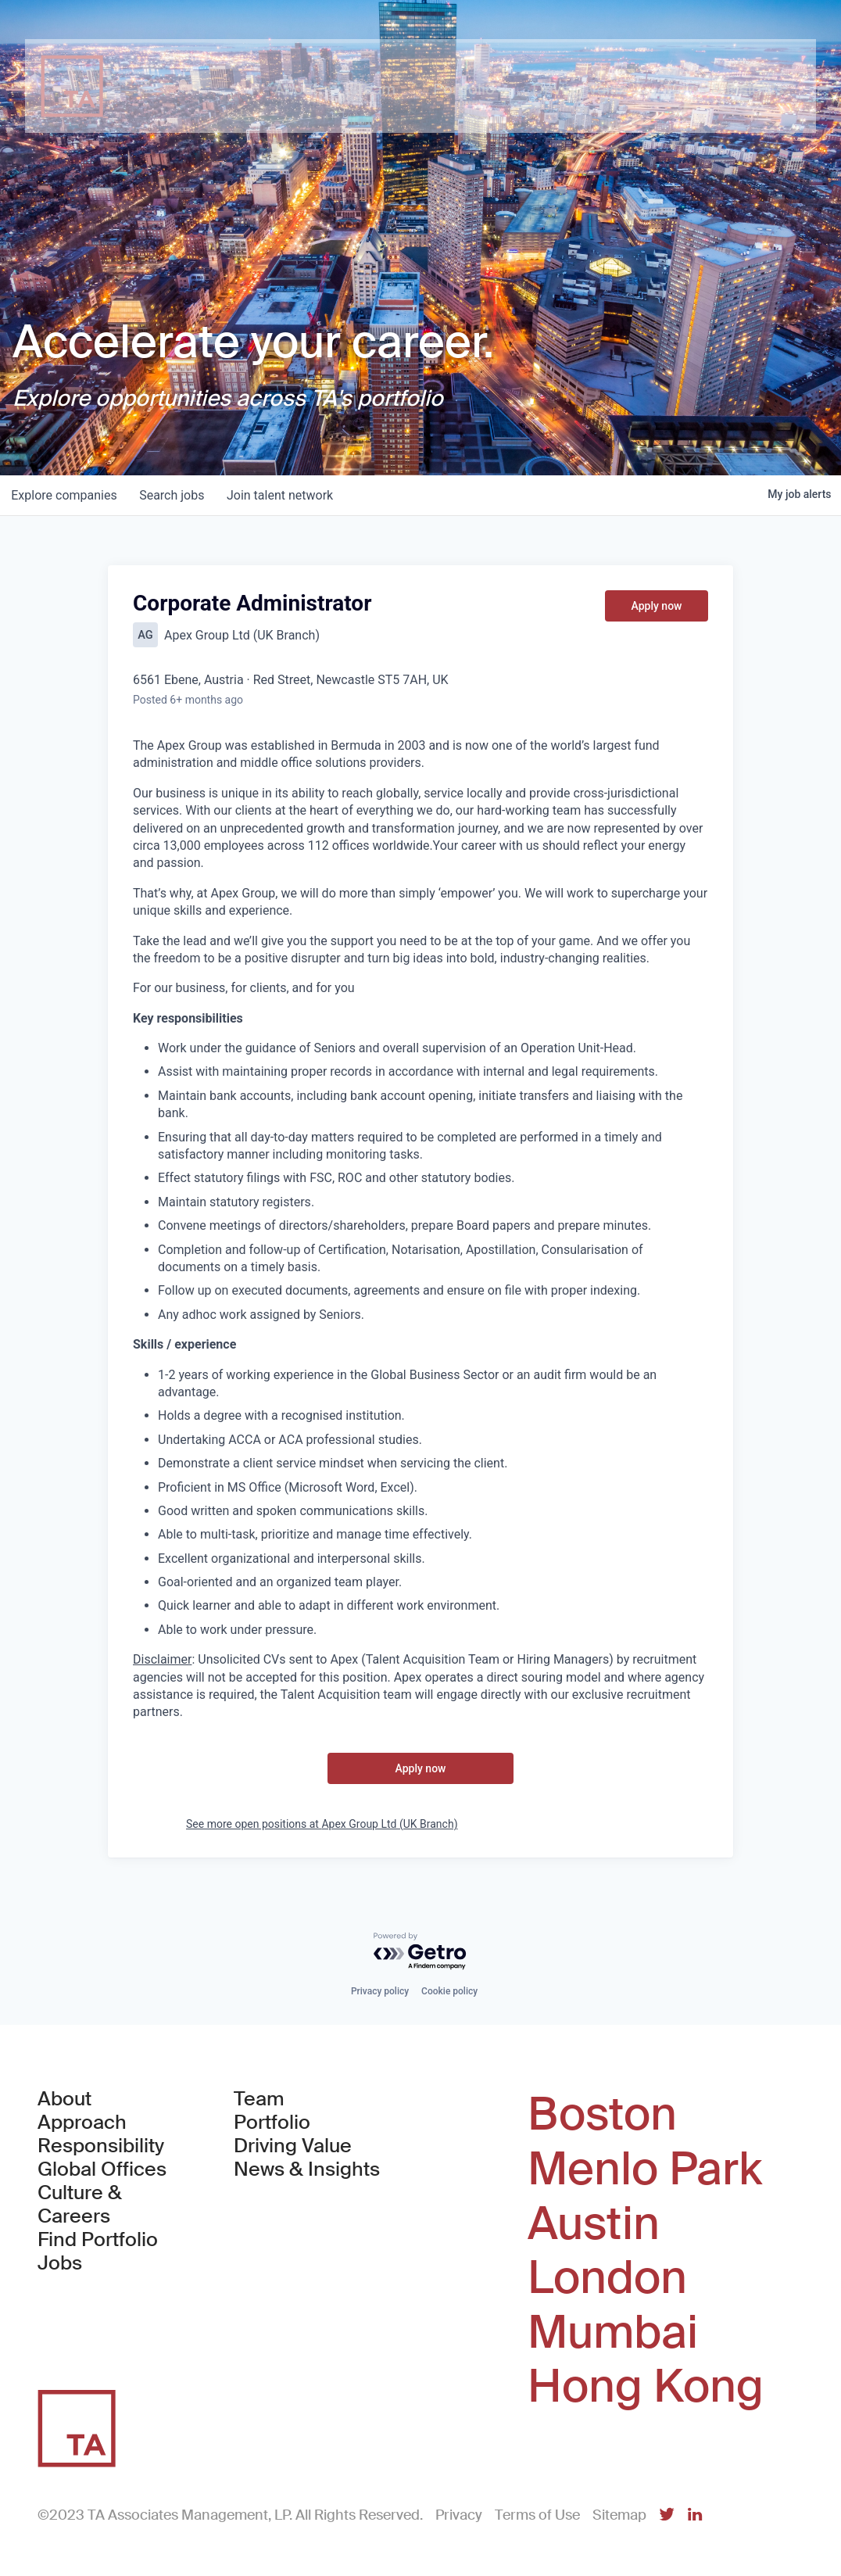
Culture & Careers (80, 2204)
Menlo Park (645, 2169)
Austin (594, 2224)
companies (65, 495)
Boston (602, 2114)
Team (259, 2099)
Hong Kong (646, 2386)
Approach (82, 2122)
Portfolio (272, 2122)
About (64, 2099)
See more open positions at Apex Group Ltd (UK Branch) (322, 1824)
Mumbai (613, 2333)
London (607, 2278)
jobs (175, 495)
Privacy (458, 2515)
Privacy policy (380, 1991)
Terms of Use (537, 2515)
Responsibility (101, 2146)
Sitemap (619, 2515)
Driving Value (293, 2146)
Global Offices (102, 2169)
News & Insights (307, 2169)
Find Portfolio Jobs (110, 2251)
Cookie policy (449, 1991)
